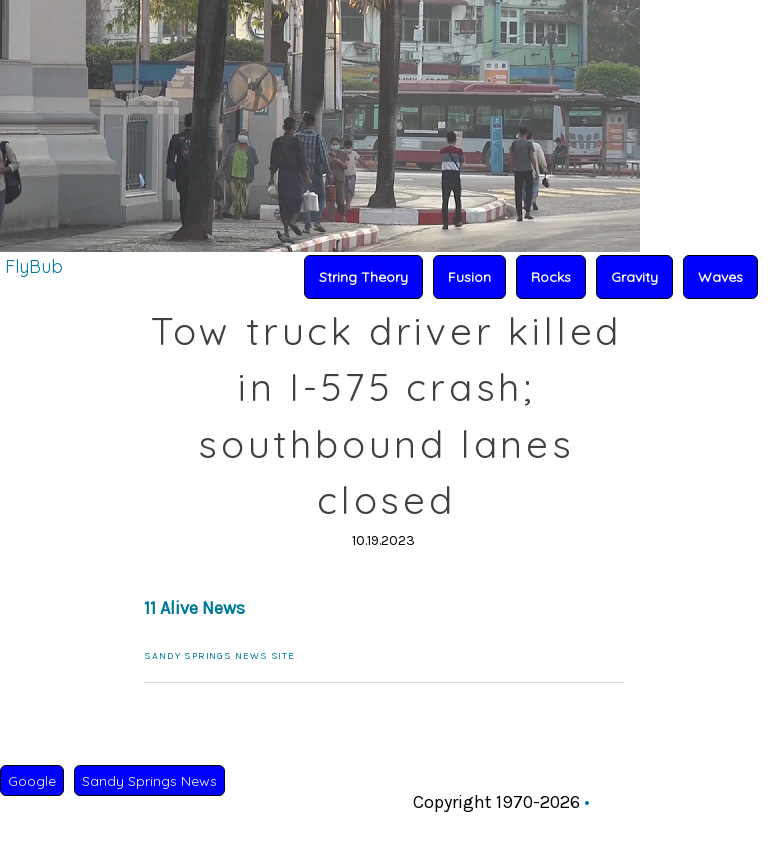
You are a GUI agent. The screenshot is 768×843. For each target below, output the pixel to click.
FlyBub (34, 266)
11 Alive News (194, 608)
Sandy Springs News (149, 781)
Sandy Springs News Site (219, 656)
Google (32, 781)
